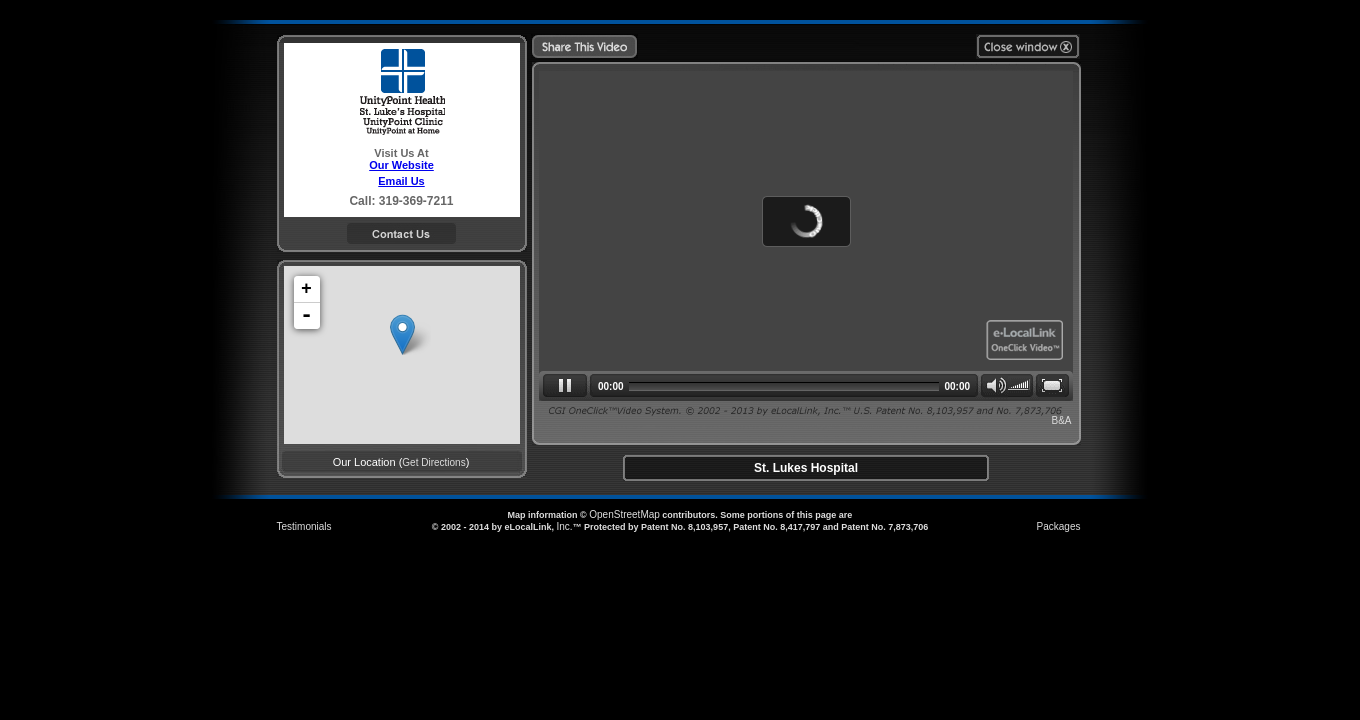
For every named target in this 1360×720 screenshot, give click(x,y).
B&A (1061, 420)
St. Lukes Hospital (806, 468)
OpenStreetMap (624, 514)
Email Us (401, 181)
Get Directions (433, 462)
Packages (1059, 526)
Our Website (401, 165)
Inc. (564, 526)
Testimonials (304, 526)
